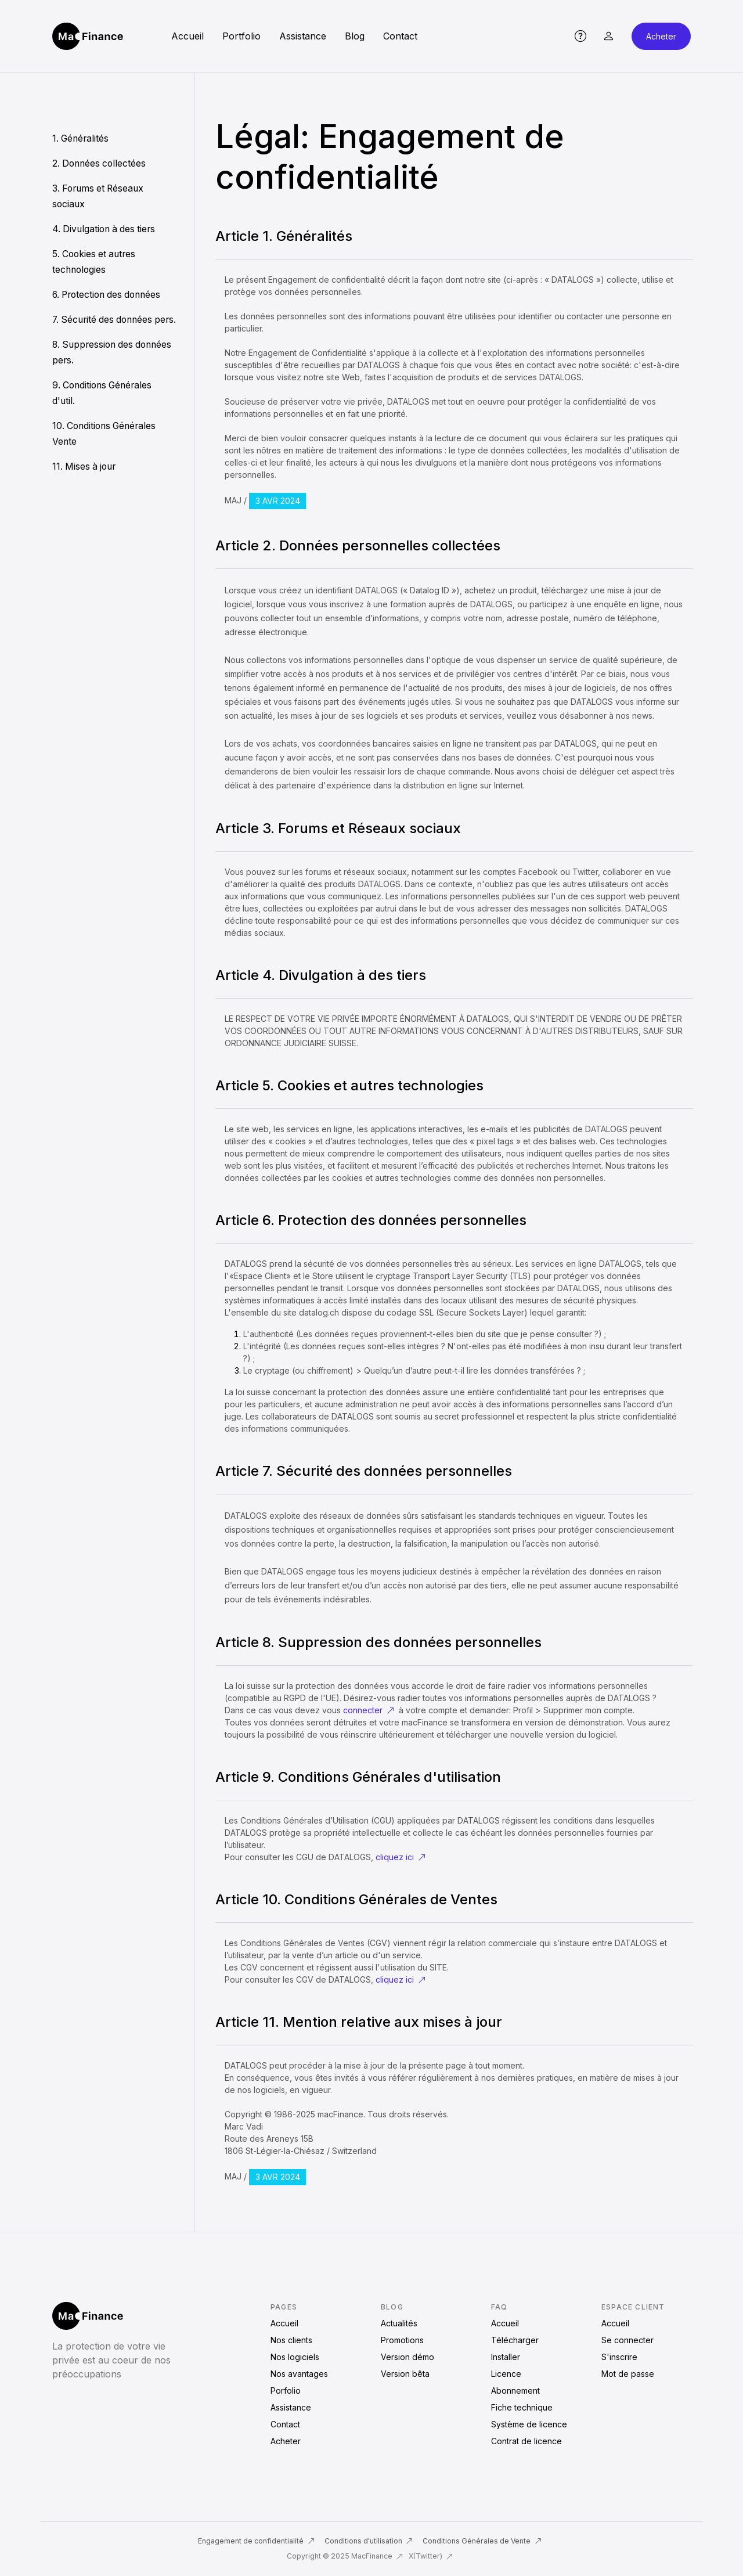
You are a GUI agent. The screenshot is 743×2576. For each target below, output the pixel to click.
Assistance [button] (302, 36)
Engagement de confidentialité (256, 2541)
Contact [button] (400, 36)
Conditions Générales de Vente (482, 2541)
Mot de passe (627, 2374)
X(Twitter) (431, 2556)
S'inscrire (619, 2357)
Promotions (402, 2340)
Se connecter (627, 2340)
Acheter (661, 36)
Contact (285, 2424)
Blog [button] (355, 36)
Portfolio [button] (241, 36)
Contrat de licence (526, 2441)
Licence (506, 2374)
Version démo (407, 2357)
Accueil (284, 2323)
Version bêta (405, 2374)
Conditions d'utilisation (368, 2541)
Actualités (399, 2323)
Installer (505, 2357)
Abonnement (515, 2390)
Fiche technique (522, 2407)
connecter (369, 1710)
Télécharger (515, 2340)
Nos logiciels (294, 2357)
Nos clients (291, 2340)
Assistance (290, 2407)
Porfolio (285, 2390)
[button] (580, 36)
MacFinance (377, 2556)
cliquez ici (401, 1857)
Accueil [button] (187, 36)
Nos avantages (299, 2374)
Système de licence (529, 2424)
